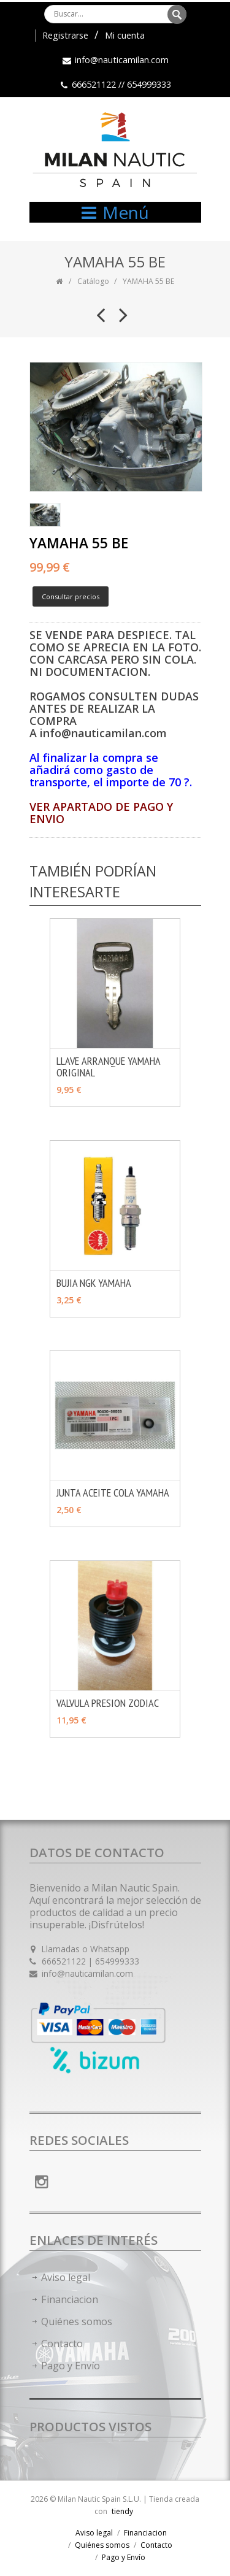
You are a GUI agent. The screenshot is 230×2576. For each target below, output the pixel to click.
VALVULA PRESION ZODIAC (107, 1703)
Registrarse (65, 35)
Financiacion (69, 2299)
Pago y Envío (70, 2365)
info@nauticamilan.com (122, 60)
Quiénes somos (76, 2321)
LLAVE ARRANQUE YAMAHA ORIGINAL (108, 1066)
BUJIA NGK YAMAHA (93, 1283)
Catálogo (93, 281)
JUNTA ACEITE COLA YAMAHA (112, 1492)
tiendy (122, 2511)
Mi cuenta (125, 35)
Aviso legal (65, 2277)
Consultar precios (70, 596)
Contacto (62, 2343)
